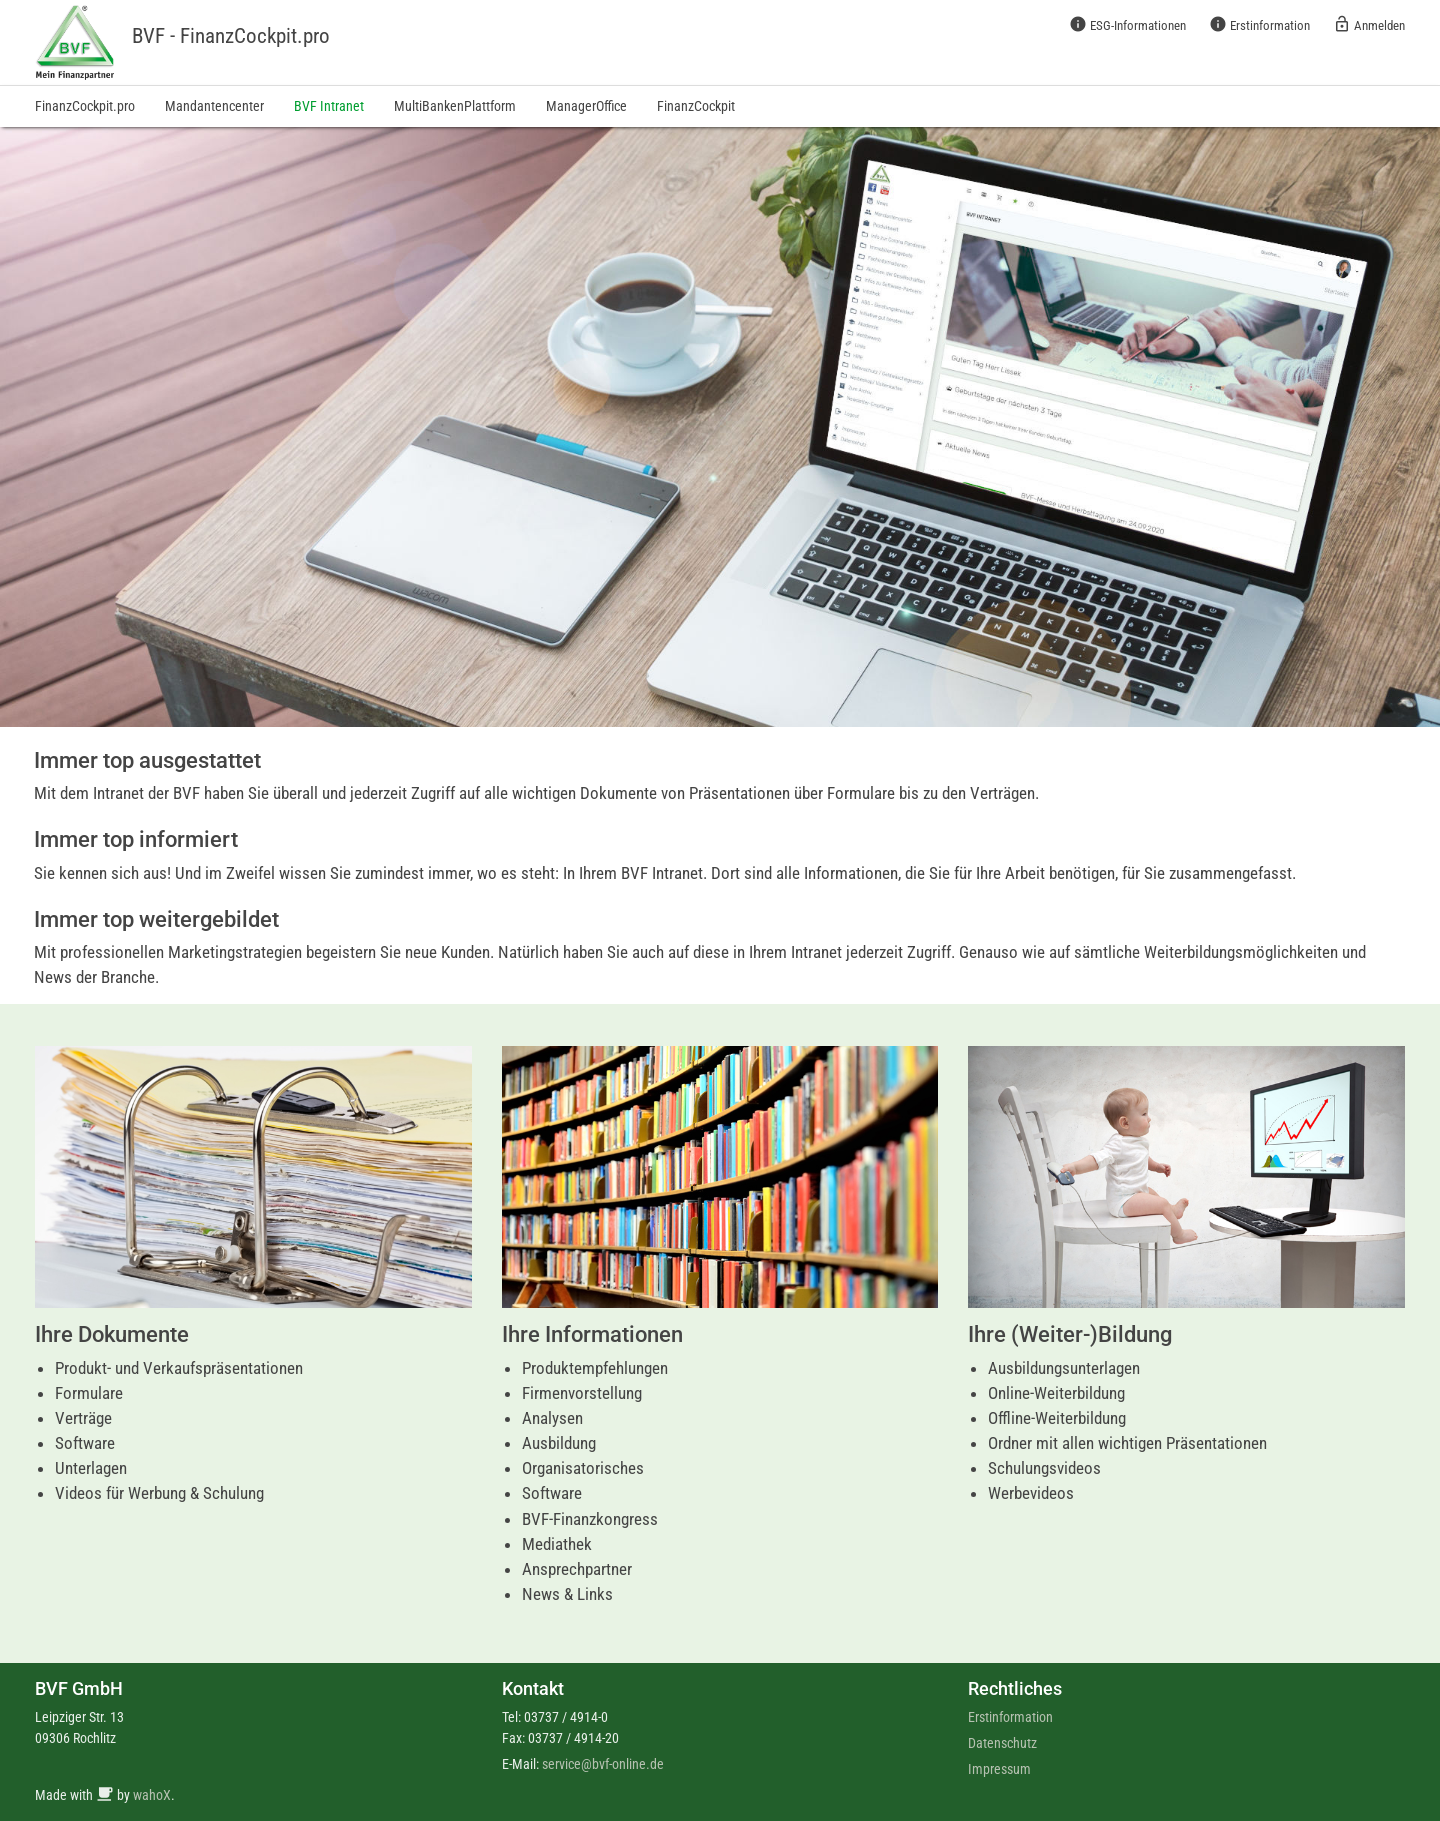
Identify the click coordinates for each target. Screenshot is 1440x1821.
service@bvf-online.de (603, 1764)
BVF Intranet (329, 106)
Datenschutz (1002, 1743)
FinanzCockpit (696, 106)
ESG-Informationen (1127, 24)
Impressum (999, 1769)
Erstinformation (1259, 24)
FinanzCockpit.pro (85, 106)
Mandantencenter (214, 106)
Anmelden (1369, 24)
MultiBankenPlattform (455, 106)
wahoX (152, 1795)
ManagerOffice (586, 106)
